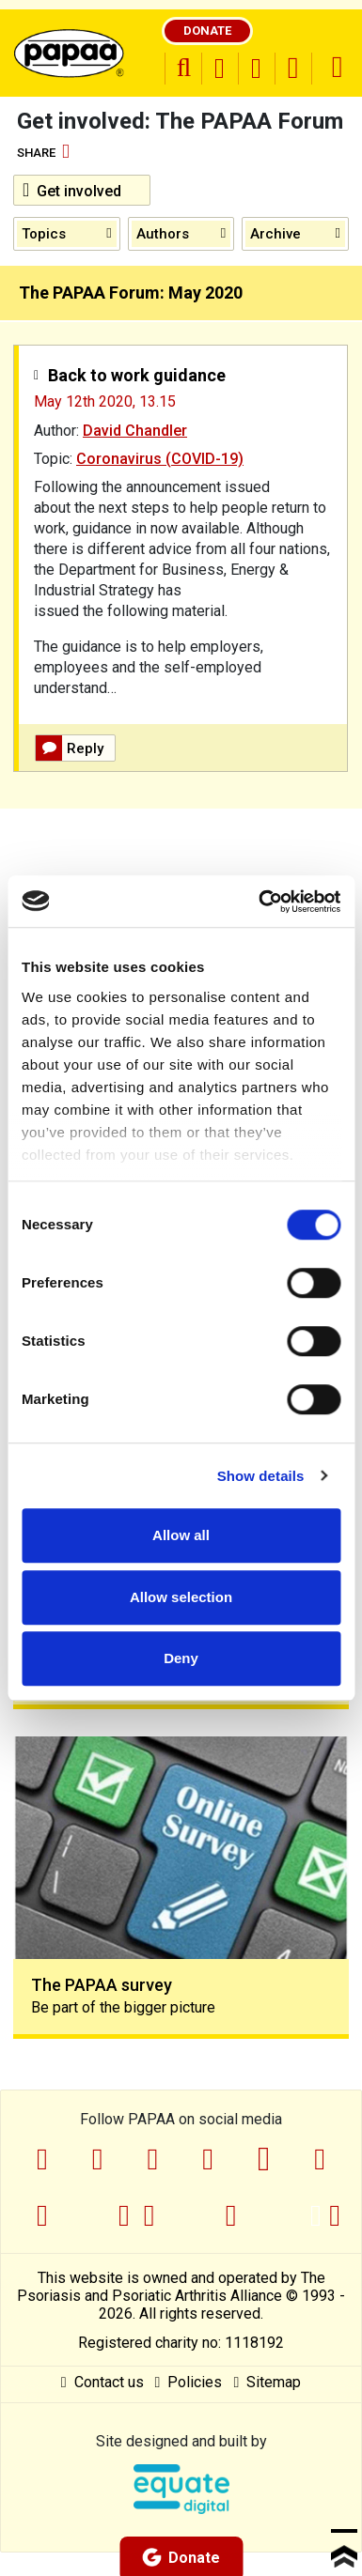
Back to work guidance (137, 375)
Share (43, 153)
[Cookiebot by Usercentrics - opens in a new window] (259, 901)
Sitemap (267, 2382)
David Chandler (135, 431)
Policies (189, 2382)
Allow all (181, 1535)
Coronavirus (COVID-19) (160, 459)
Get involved (72, 190)
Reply (69, 748)
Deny (181, 1658)
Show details (261, 1476)
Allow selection (181, 1597)
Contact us (102, 2382)
